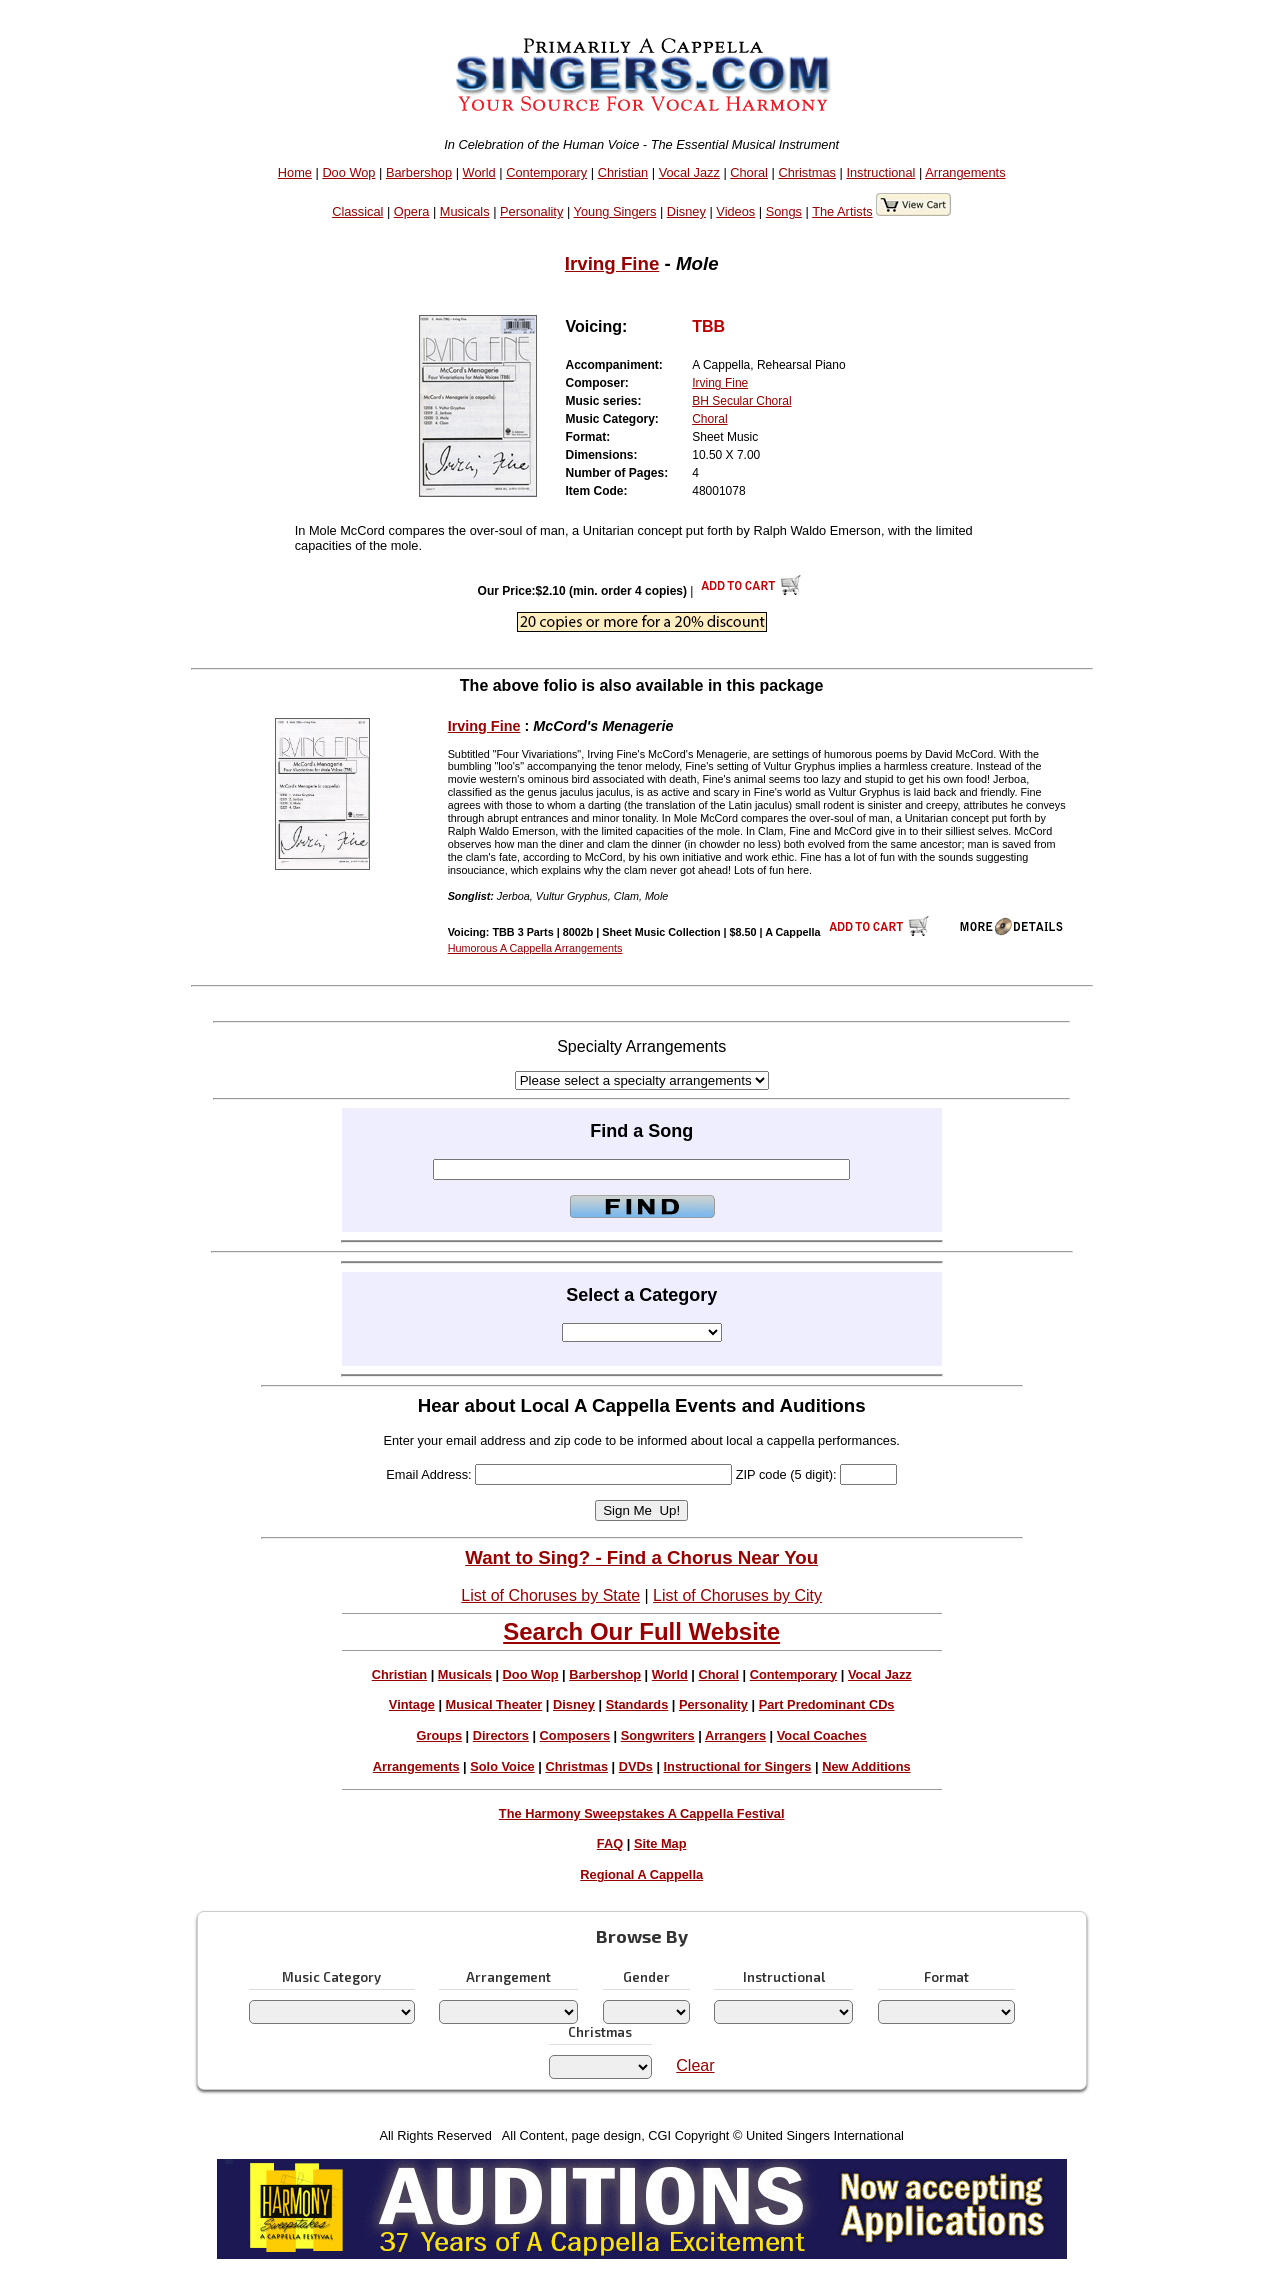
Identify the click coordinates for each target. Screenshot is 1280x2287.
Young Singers (615, 211)
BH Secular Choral (741, 401)
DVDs (636, 1766)
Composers (575, 1735)
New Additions (866, 1766)
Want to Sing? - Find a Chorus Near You (641, 1557)
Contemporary (546, 172)
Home (295, 172)
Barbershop (419, 172)
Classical (357, 211)
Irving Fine (612, 263)
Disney (686, 211)
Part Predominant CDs (827, 1704)
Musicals (465, 211)
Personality (531, 211)
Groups (440, 1735)
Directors (501, 1735)
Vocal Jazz (689, 172)
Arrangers (735, 1735)
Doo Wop (348, 172)
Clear (695, 2065)
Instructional (880, 172)
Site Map (660, 1843)
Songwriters (658, 1735)
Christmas (807, 172)
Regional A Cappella (641, 1874)
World (479, 172)
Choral (749, 172)
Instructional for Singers (738, 1766)
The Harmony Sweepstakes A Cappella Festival (642, 1813)
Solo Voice (502, 1766)
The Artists (842, 211)
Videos (735, 211)
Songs (784, 211)
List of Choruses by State (550, 1595)
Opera (412, 211)
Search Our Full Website (641, 1631)
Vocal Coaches (822, 1735)
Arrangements (965, 172)
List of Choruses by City (737, 1595)
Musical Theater (494, 1704)
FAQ (610, 1843)
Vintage (412, 1704)
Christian (623, 172)
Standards (637, 1704)
